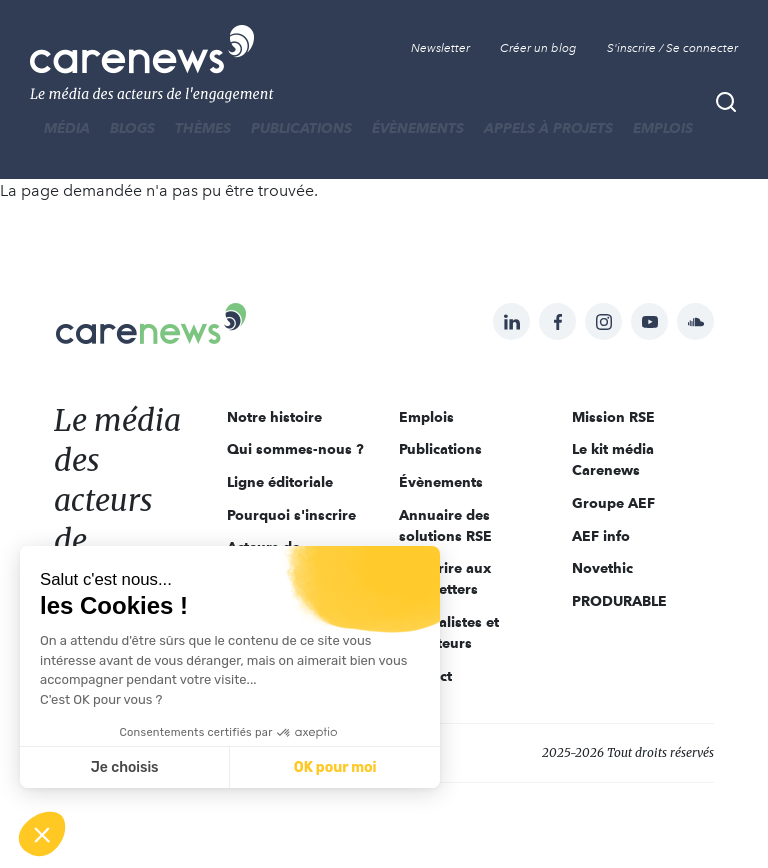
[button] (42, 834)
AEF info (601, 536)
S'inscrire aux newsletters (445, 578)
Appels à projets (548, 128)
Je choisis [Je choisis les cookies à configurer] (125, 767)
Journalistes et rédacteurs (449, 632)
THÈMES (203, 128)
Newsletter (440, 48)
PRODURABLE (619, 601)
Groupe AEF (613, 503)
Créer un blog (538, 48)
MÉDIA (67, 128)
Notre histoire (274, 417)
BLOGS (132, 128)
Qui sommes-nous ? (295, 449)
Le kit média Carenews (613, 459)
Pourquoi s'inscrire (291, 515)
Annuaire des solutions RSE (445, 525)
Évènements (418, 128)
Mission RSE (613, 417)
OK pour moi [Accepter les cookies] (335, 767)
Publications (301, 128)
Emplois (663, 128)
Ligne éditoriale (280, 482)
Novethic (602, 568)
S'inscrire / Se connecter (672, 48)
